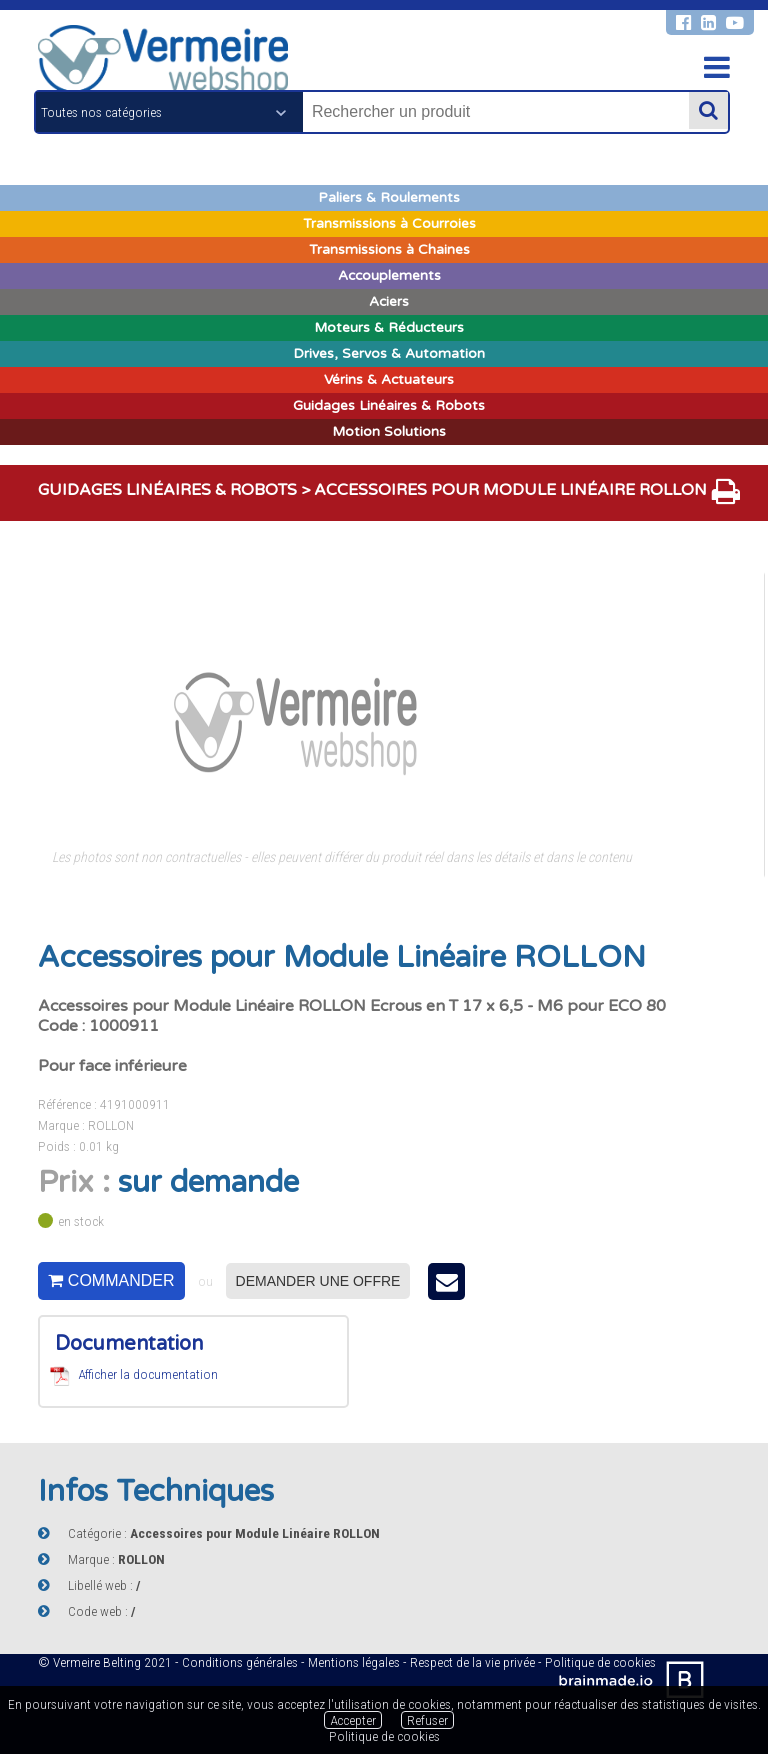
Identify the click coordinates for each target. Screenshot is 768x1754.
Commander (111, 1280)
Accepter (353, 1720)
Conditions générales (240, 1662)
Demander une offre (318, 1281)
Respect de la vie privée (472, 1662)
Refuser (427, 1720)
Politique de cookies (384, 1736)
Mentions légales (354, 1662)
